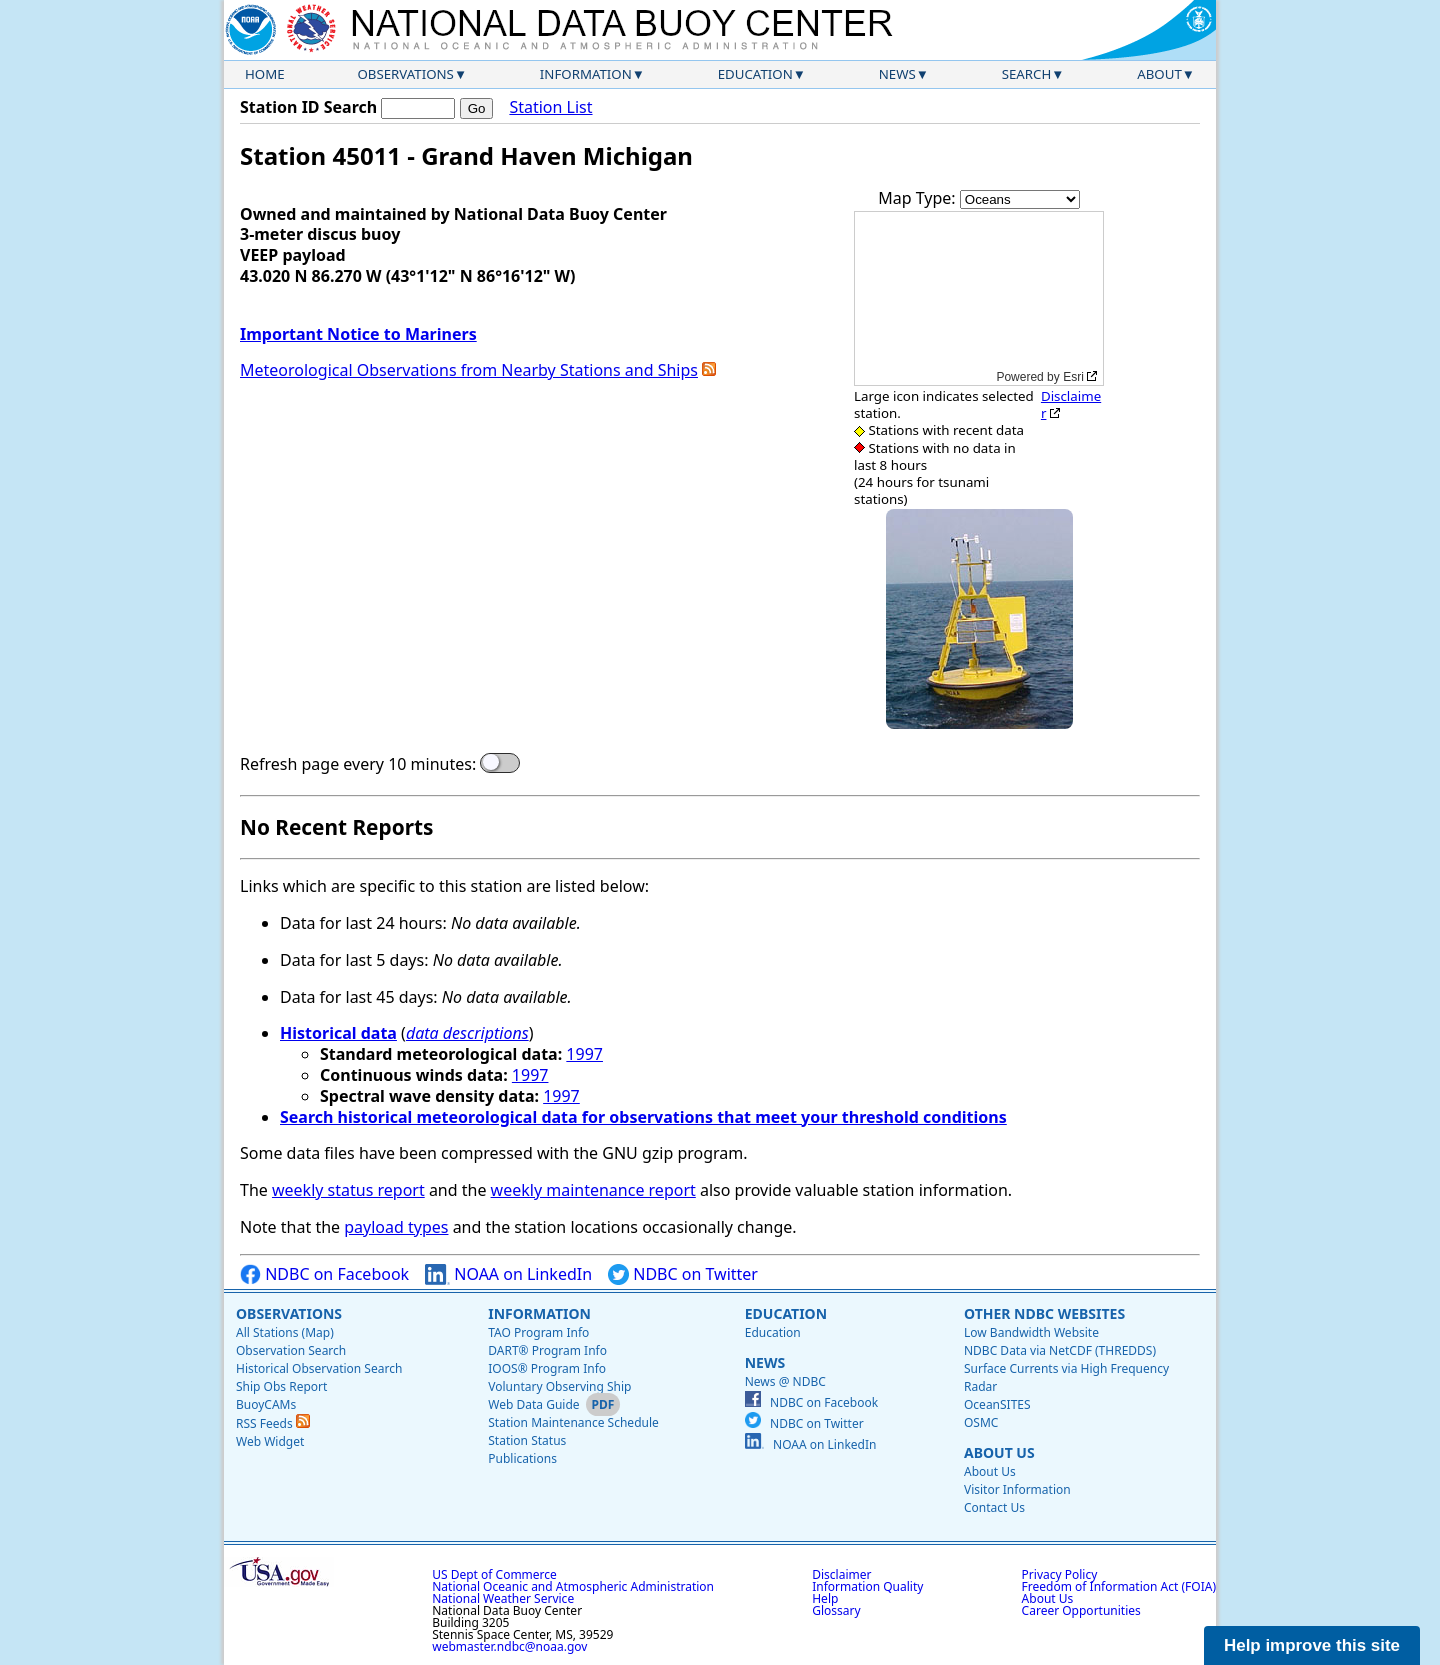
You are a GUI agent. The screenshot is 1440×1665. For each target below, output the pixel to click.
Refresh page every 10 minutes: (358, 764)
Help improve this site (1312, 1645)
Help (825, 1598)
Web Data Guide (533, 1404)
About (1159, 74)
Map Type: (919, 198)
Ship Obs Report (281, 1386)
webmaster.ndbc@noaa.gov (509, 1646)
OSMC (981, 1422)
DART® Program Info (547, 1350)
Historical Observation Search (319, 1368)
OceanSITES (997, 1404)
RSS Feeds (273, 1423)
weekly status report (348, 1190)
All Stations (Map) (285, 1332)
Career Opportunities (1081, 1610)
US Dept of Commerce (494, 1574)
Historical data (338, 1033)
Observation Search (291, 1350)
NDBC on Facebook (324, 1274)
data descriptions (467, 1033)
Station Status (527, 1440)
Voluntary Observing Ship (559, 1386)
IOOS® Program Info (547, 1368)
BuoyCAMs (266, 1404)
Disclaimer (1071, 404)
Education (755, 74)
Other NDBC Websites (1044, 1313)
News (897, 74)
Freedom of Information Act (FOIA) (1119, 1586)
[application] (979, 298)
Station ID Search (308, 107)
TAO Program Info (538, 1332)
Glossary (836, 1610)
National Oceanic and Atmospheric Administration (573, 1586)
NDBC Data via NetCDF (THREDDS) (1060, 1350)
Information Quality (867, 1586)
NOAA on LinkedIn (508, 1274)
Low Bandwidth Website (1031, 1332)
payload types (396, 1227)
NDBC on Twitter (683, 1274)
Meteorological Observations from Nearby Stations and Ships (469, 370)
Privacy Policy (1060, 1574)
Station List (550, 107)
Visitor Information (1017, 1489)
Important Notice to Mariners (358, 334)
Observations (405, 74)
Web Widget (270, 1441)
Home (265, 74)
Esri (1073, 377)
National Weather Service (503, 1598)
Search (1027, 74)
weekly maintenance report (593, 1190)
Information (586, 74)
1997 (584, 1054)
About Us (999, 1452)
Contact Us (994, 1507)
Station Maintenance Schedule (573, 1422)
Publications (522, 1458)
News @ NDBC (785, 1381)
